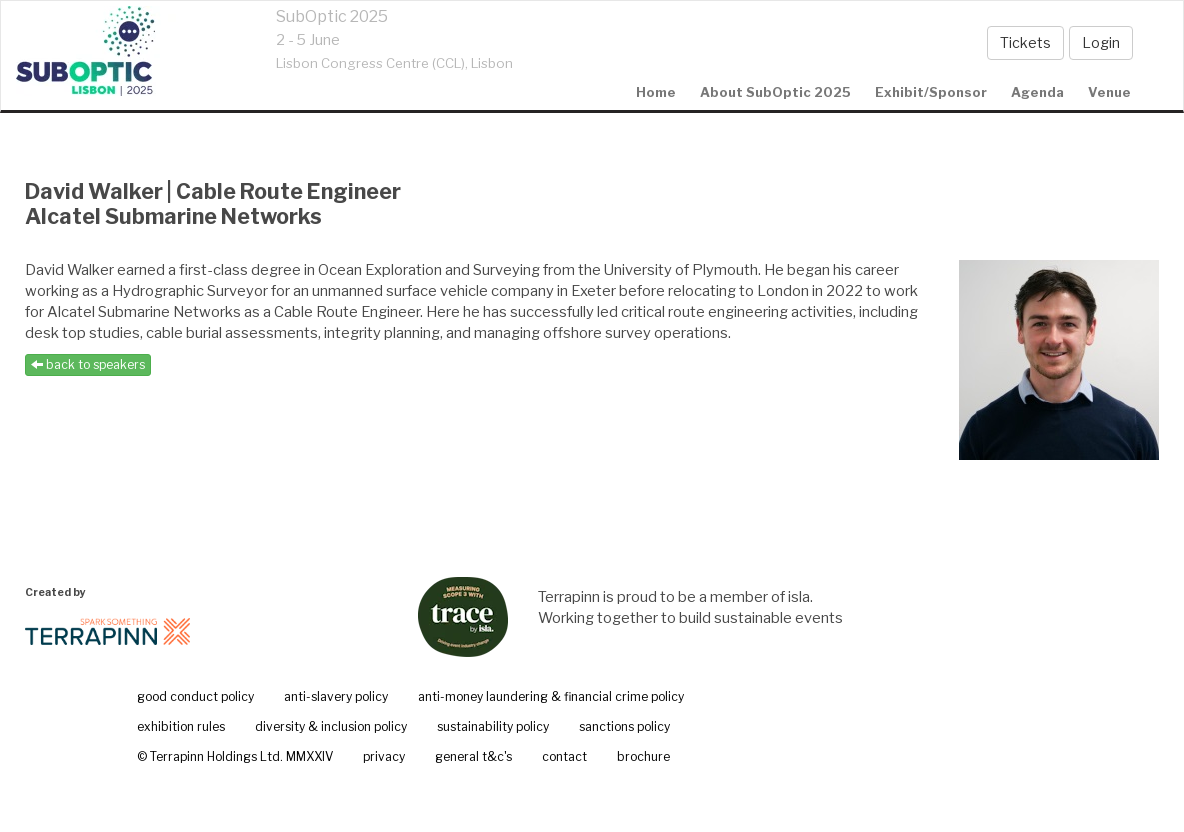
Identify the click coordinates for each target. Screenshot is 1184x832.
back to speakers (88, 364)
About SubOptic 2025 (775, 92)
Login (1101, 42)
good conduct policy (195, 696)
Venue (1109, 92)
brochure (643, 756)
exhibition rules (181, 726)
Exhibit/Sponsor (931, 92)
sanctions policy (624, 726)
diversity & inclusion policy (331, 726)
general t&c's (473, 756)
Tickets (1025, 42)
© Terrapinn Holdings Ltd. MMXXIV (235, 756)
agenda (1037, 92)
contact (564, 756)
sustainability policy (493, 726)
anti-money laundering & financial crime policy (551, 696)
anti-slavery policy (336, 696)
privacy (384, 756)
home (656, 92)
